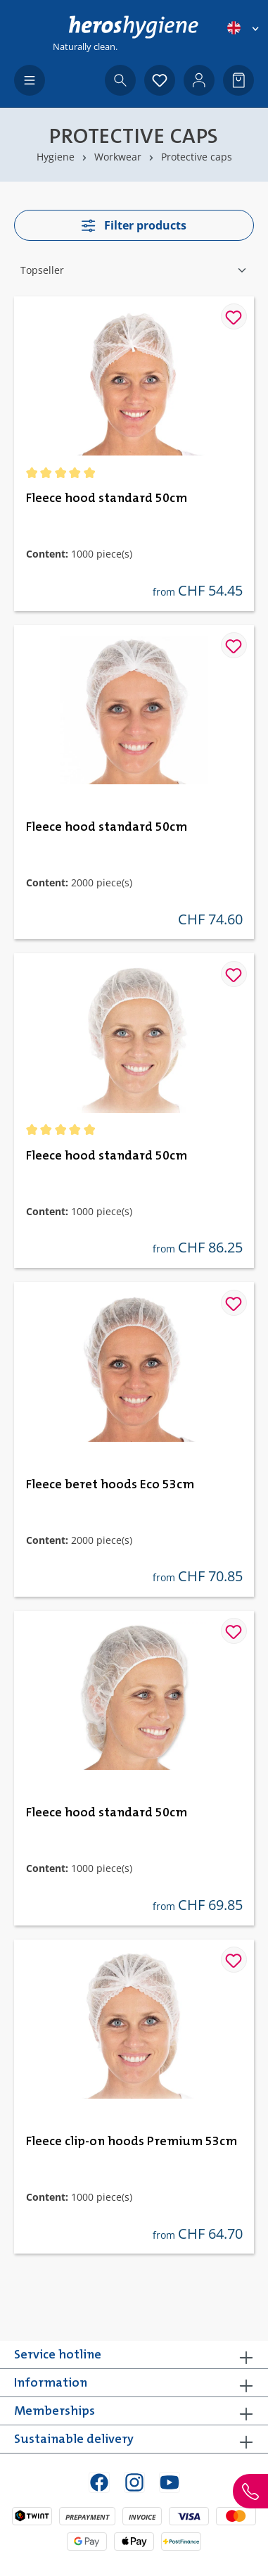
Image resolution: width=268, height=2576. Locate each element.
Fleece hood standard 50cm (106, 498)
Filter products (134, 225)
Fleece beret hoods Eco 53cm (110, 1485)
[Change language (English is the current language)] (244, 27)
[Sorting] (134, 270)
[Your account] (199, 80)
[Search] (120, 80)
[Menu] (29, 80)
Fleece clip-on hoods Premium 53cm (131, 2141)
